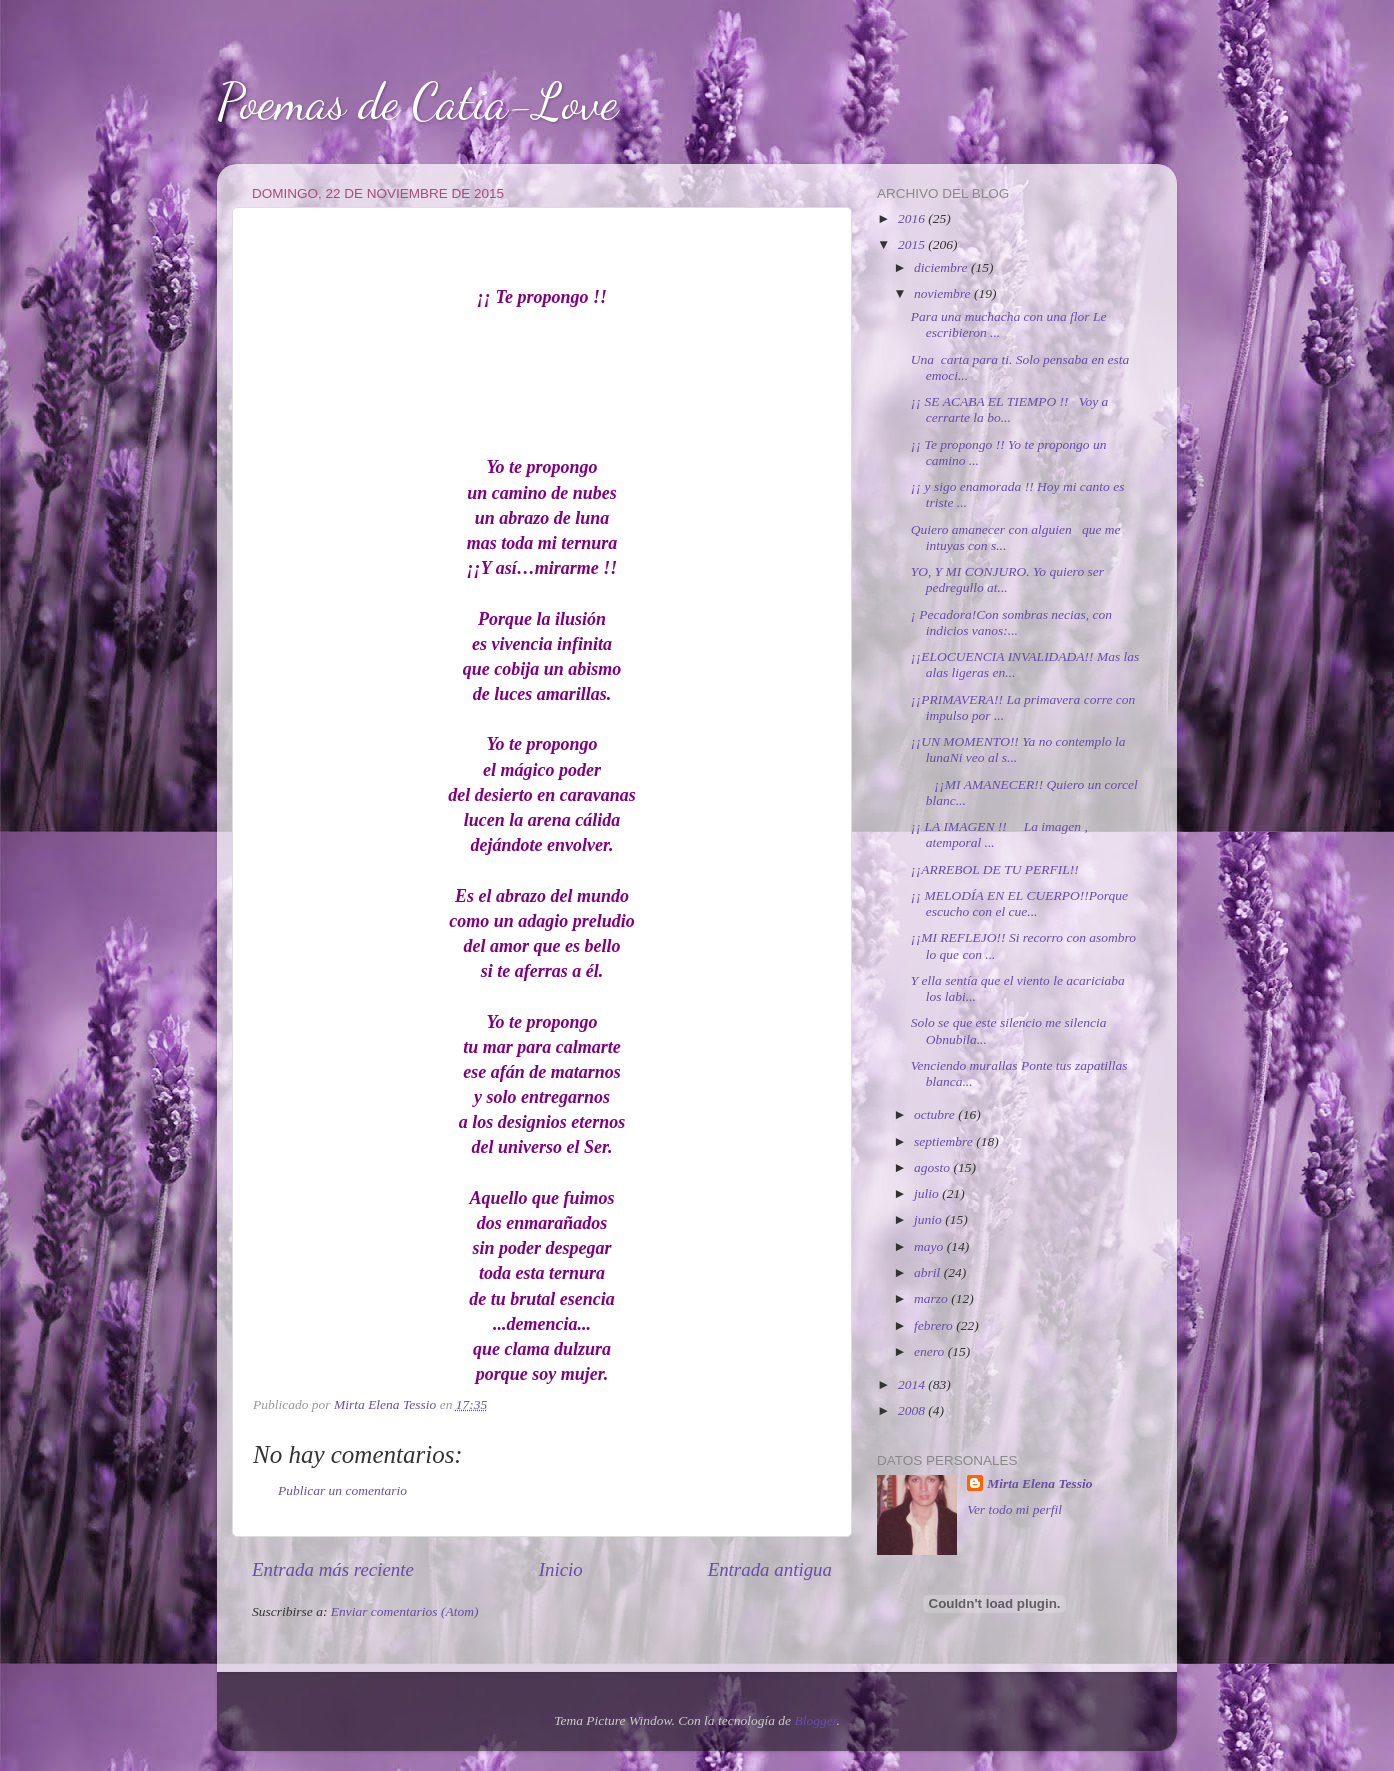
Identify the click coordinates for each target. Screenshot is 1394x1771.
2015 (913, 244)
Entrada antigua (770, 1569)
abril (929, 1272)
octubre (936, 1114)
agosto (933, 1167)
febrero (935, 1325)
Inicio (561, 1569)
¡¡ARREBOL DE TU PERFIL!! (995, 869)
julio (928, 1193)
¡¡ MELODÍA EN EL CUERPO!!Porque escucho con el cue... (1019, 903)
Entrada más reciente (333, 1569)
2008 (913, 1410)
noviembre (944, 293)
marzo (932, 1298)
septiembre (945, 1141)
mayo (930, 1246)
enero (931, 1351)
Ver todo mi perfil (1014, 1509)
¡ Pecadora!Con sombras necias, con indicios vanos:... (1011, 622)
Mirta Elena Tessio (1039, 1483)
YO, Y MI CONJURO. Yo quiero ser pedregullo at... (1007, 579)
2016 (913, 218)
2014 (913, 1384)
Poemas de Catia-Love (417, 102)
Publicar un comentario (342, 1490)
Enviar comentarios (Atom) (405, 1611)
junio (929, 1219)
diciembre (942, 267)
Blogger (815, 1720)
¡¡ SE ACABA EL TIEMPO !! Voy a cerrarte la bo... (1010, 409)
